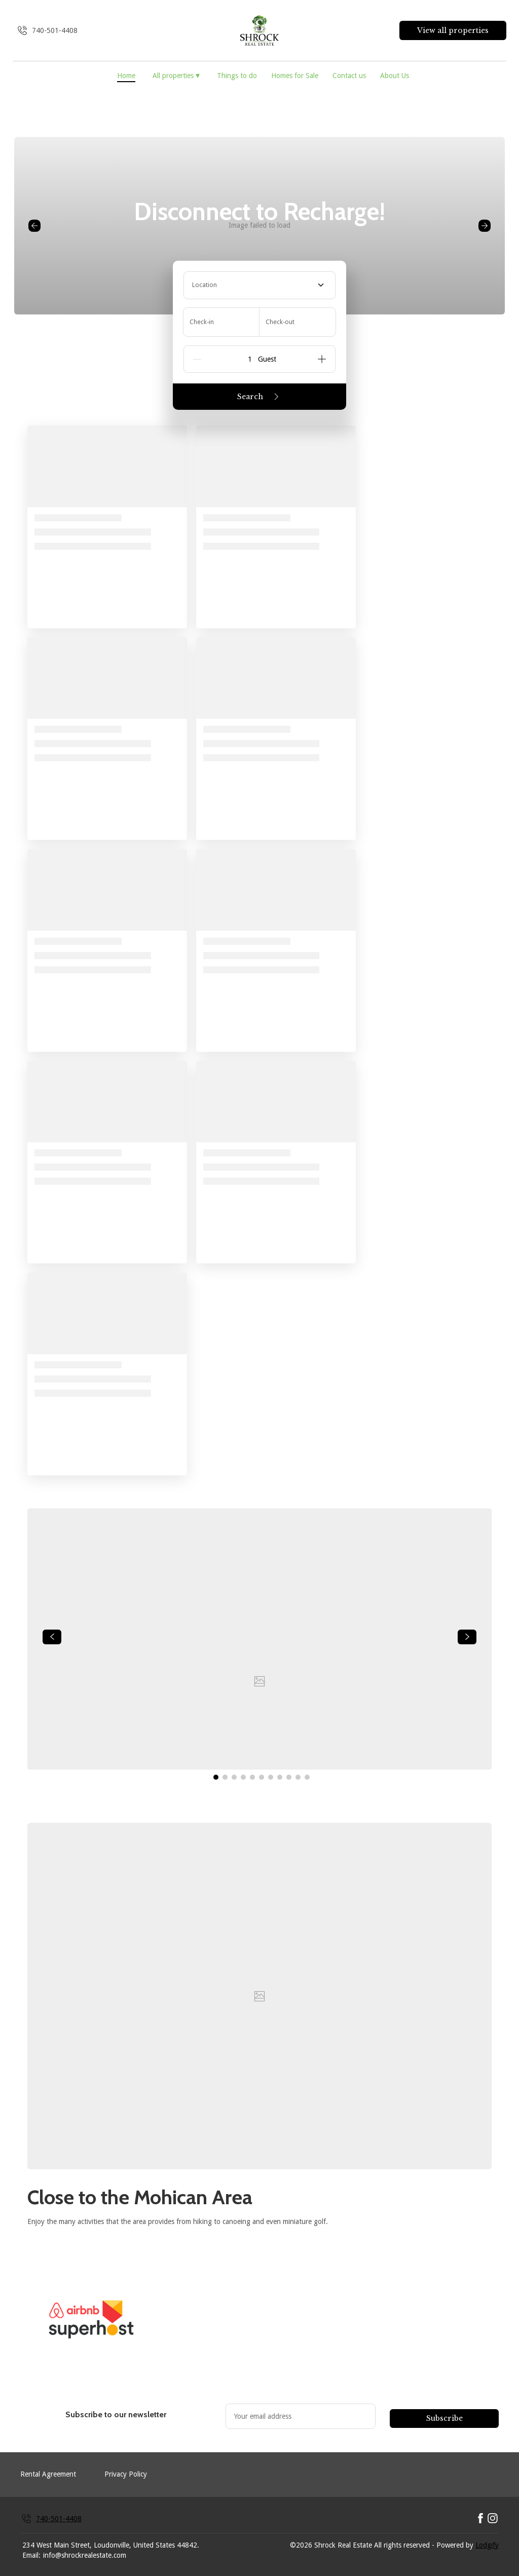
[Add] (322, 359)
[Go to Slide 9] (288, 1777)
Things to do (237, 76)
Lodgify (487, 2545)
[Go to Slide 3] (234, 1777)
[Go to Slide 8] (279, 1777)
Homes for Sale (294, 76)
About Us (394, 76)
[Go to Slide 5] (252, 1777)
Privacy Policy (125, 2474)
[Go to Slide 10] (298, 1777)
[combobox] (259, 285)
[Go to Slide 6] (261, 1777)
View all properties (453, 30)
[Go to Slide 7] (270, 1777)
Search (259, 397)
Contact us (349, 76)
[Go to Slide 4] (243, 1777)
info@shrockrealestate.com (84, 2555)
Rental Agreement (48, 2474)
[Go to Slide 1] (215, 1777)
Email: (31, 2555)
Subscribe (444, 2418)
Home (126, 76)
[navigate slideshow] (52, 1637)
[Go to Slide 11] (307, 1777)
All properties (176, 75)
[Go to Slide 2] (225, 1777)
